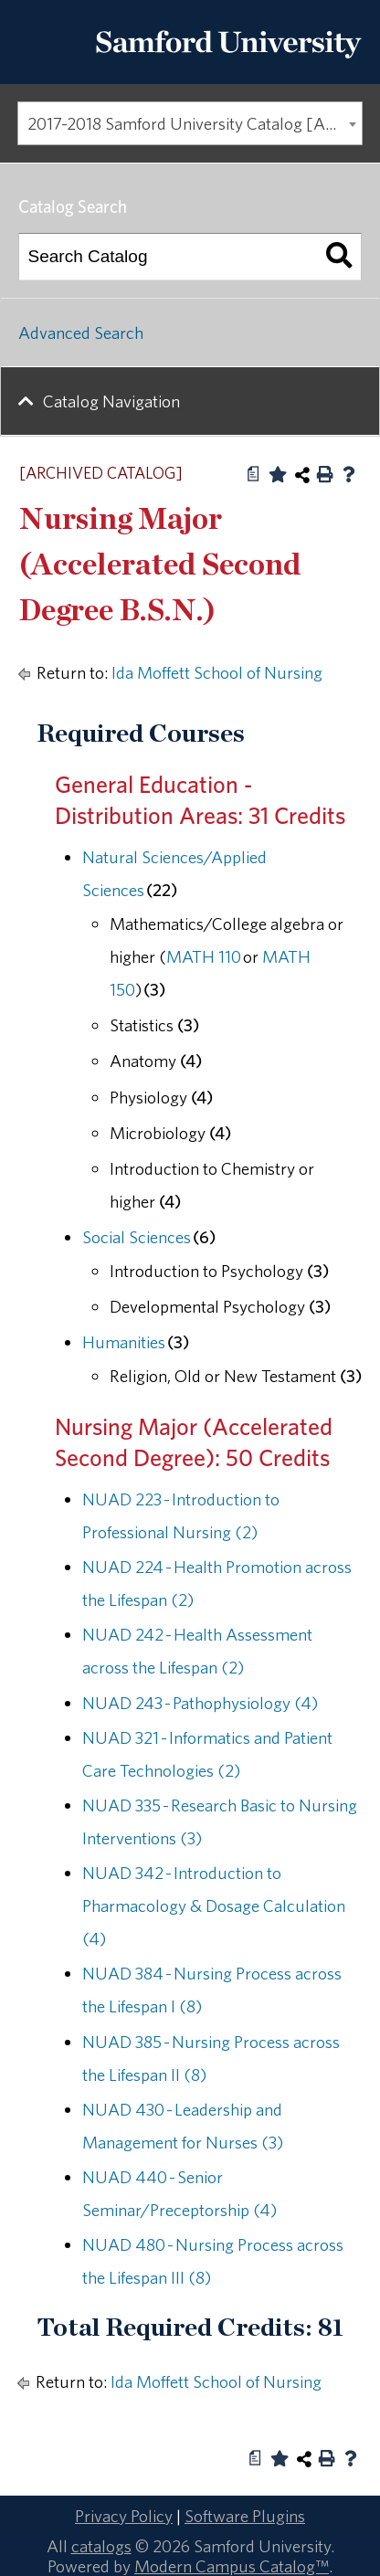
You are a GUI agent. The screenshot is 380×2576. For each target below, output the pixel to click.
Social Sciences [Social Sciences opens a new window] (136, 1237)
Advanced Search (80, 332)
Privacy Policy (124, 2516)
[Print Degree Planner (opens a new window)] (254, 474)
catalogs (101, 2546)
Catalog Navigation (111, 401)
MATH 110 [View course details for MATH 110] (203, 956)
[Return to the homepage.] (228, 65)
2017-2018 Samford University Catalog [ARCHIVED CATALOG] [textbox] (195, 123)
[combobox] (190, 123)
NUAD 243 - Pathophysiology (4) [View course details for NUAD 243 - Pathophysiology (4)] (200, 1703)
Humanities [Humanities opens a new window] (123, 1342)
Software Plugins (245, 2516)
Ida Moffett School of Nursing (216, 672)
